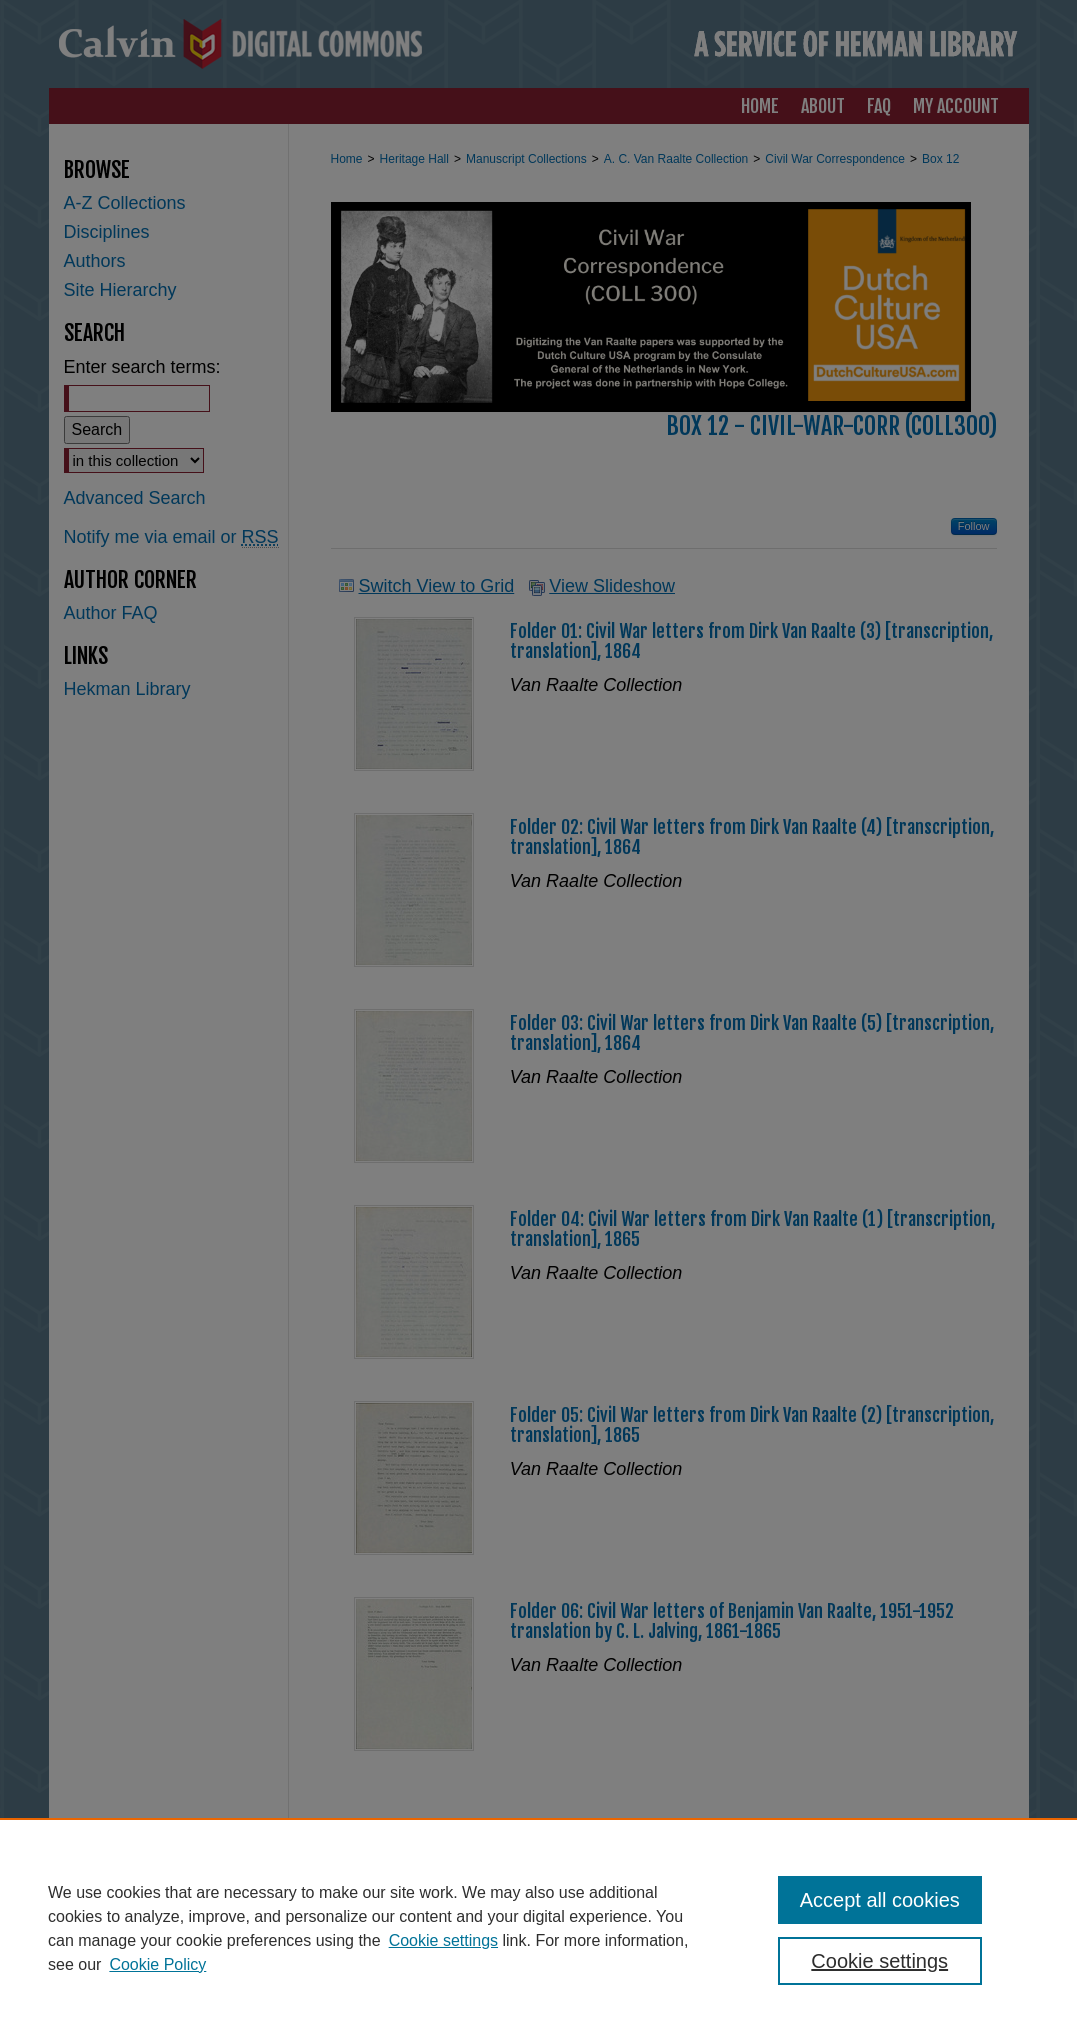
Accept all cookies (880, 1900)
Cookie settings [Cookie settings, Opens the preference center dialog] (879, 1961)
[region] (538, 1928)
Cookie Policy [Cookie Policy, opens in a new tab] (157, 1964)
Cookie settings (443, 1940)
